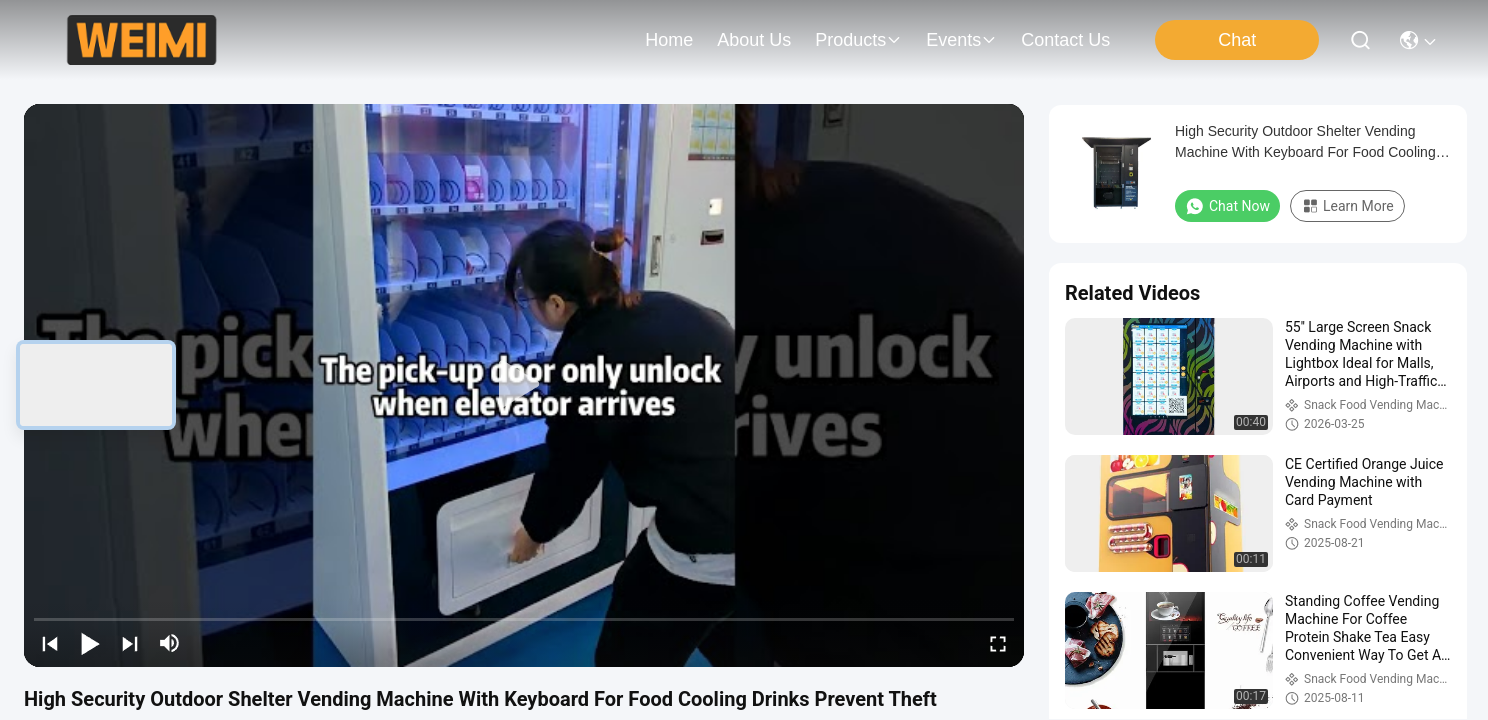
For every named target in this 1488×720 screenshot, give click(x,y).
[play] (524, 385)
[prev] (50, 643)
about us (754, 40)
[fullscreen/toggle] (998, 643)
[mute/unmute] (170, 643)
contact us (1065, 40)
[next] (130, 643)
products (858, 40)
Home (669, 40)
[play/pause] (90, 643)
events (961, 40)
